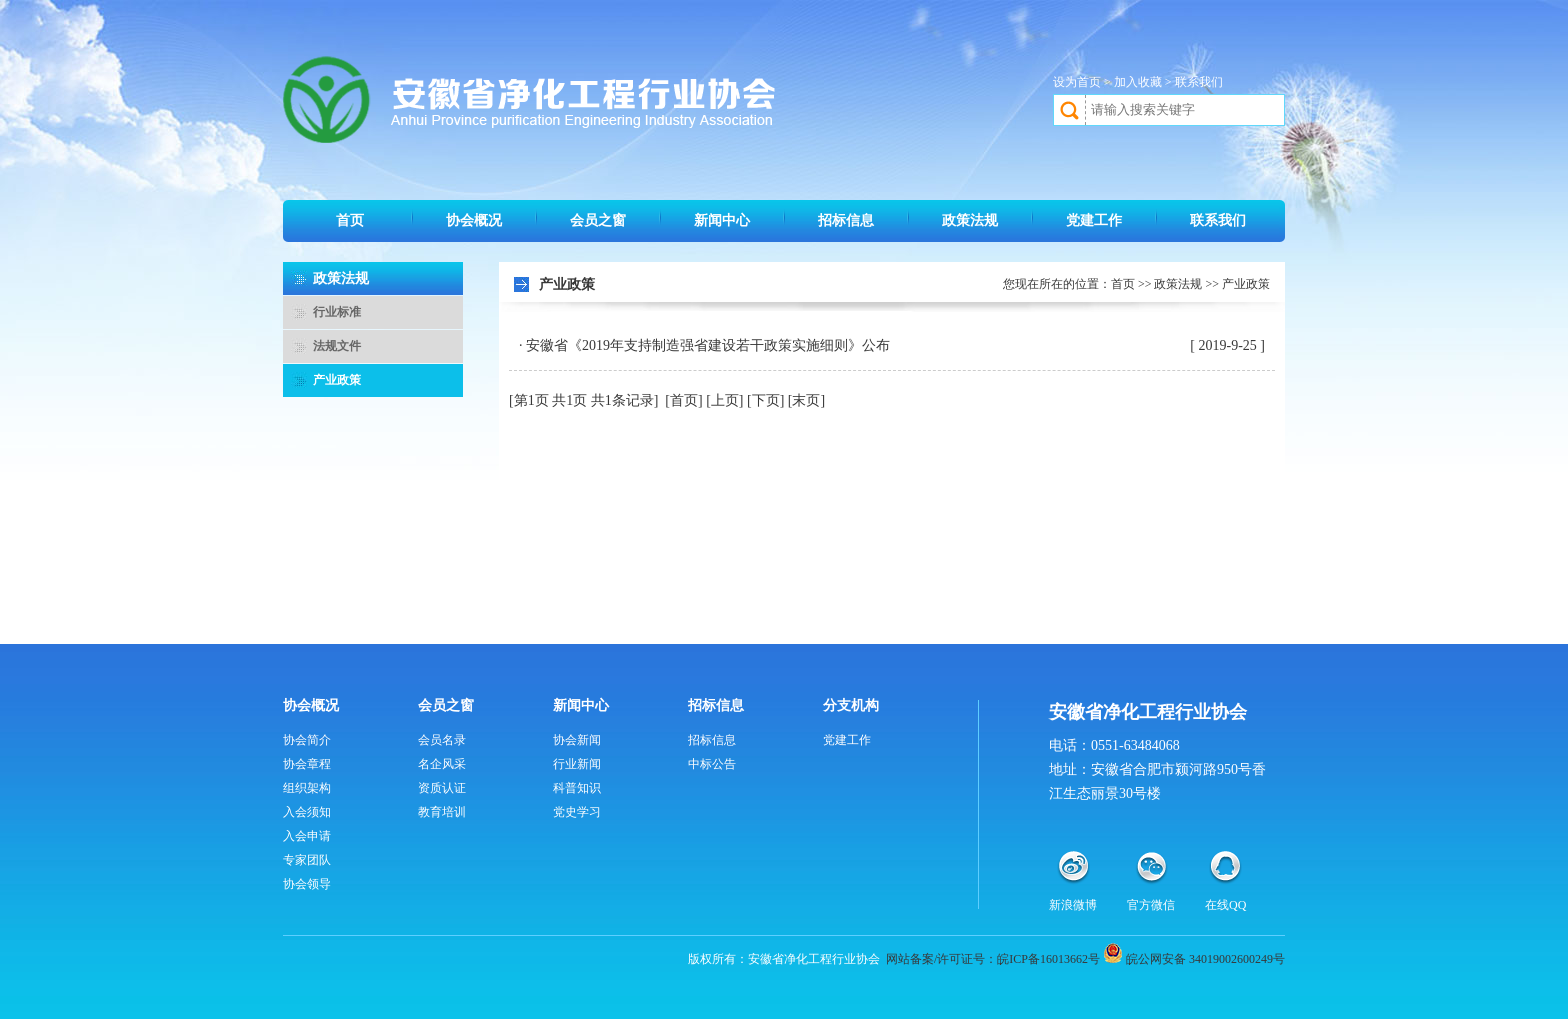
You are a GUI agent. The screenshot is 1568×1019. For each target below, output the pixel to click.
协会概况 (474, 220)
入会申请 (307, 836)
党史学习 (577, 812)
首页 (350, 220)
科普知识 (577, 788)
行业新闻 (577, 764)
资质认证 (442, 788)
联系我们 (1199, 82)
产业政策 (337, 380)
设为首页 (1077, 82)
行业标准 (337, 312)
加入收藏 (1138, 82)
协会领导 (307, 884)
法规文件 (337, 346)
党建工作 (1094, 220)
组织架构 (307, 788)
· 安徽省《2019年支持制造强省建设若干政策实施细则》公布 (704, 345)
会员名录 (442, 740)
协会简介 (307, 740)
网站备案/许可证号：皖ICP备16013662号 (993, 959)
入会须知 (307, 812)
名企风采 (442, 764)
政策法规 (970, 220)
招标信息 (846, 220)
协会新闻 (577, 740)
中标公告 (712, 764)
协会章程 (307, 764)
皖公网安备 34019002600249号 (1205, 959)
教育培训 (442, 812)
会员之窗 (598, 220)
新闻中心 (722, 220)
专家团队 (307, 860)
